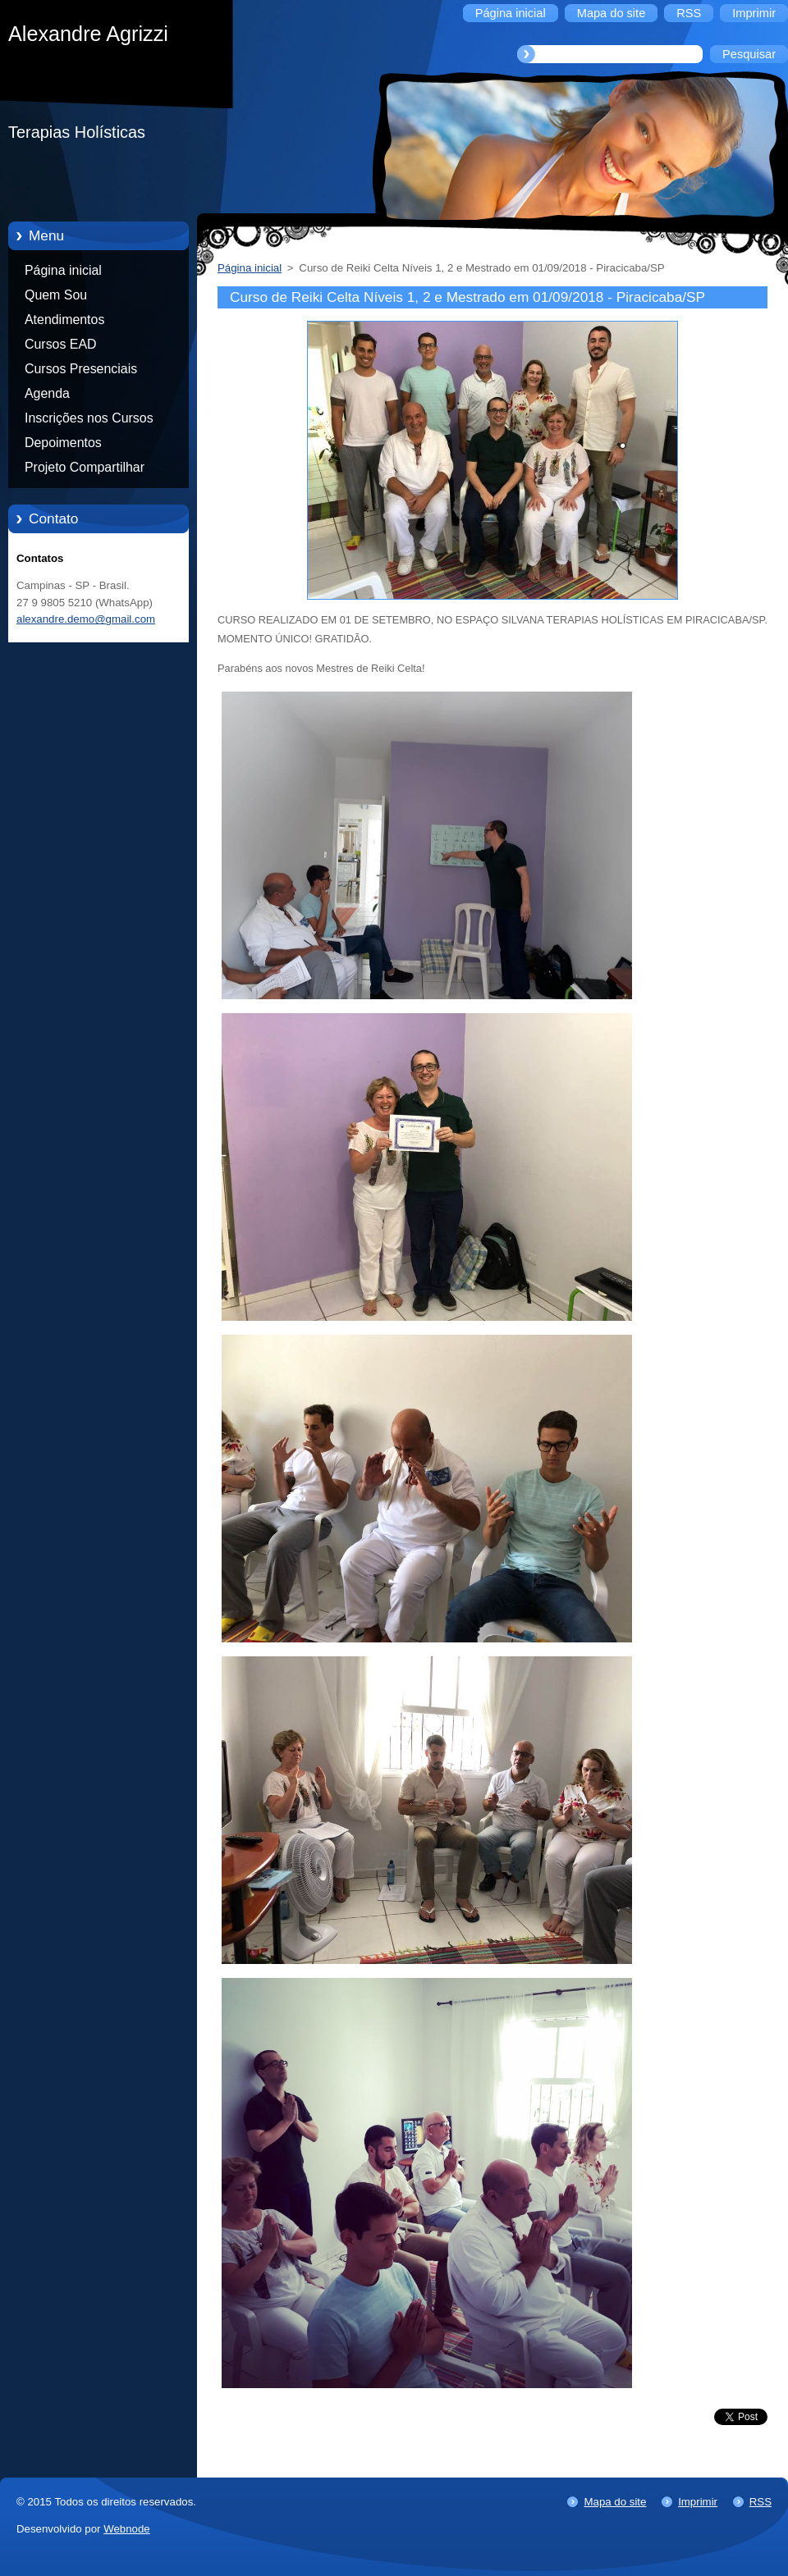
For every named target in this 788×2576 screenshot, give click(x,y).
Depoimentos (63, 443)
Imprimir (697, 2502)
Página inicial (63, 270)
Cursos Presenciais (81, 369)
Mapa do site (615, 2502)
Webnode (126, 2529)
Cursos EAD (61, 344)
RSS (760, 2502)
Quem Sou (56, 295)
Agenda (47, 393)
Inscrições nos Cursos (89, 418)
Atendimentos (64, 320)
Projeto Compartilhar (84, 467)
